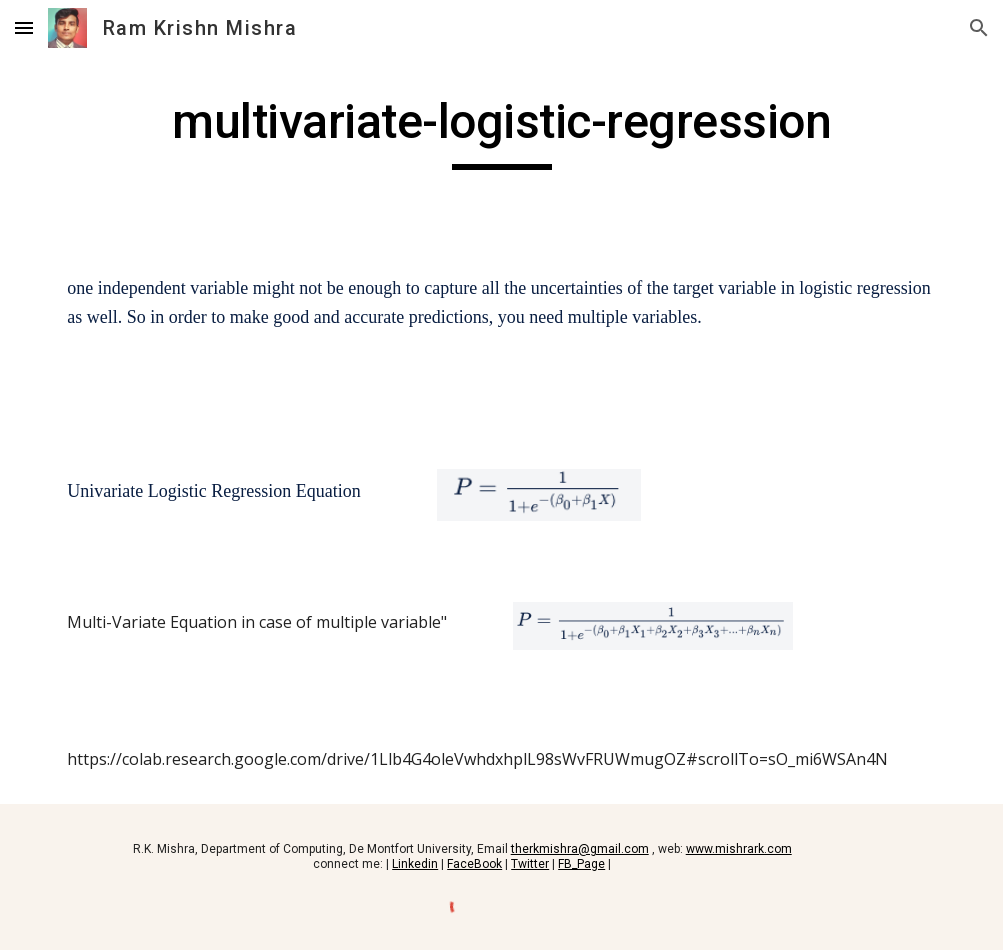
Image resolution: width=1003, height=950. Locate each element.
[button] (24, 27)
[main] (501, 131)
